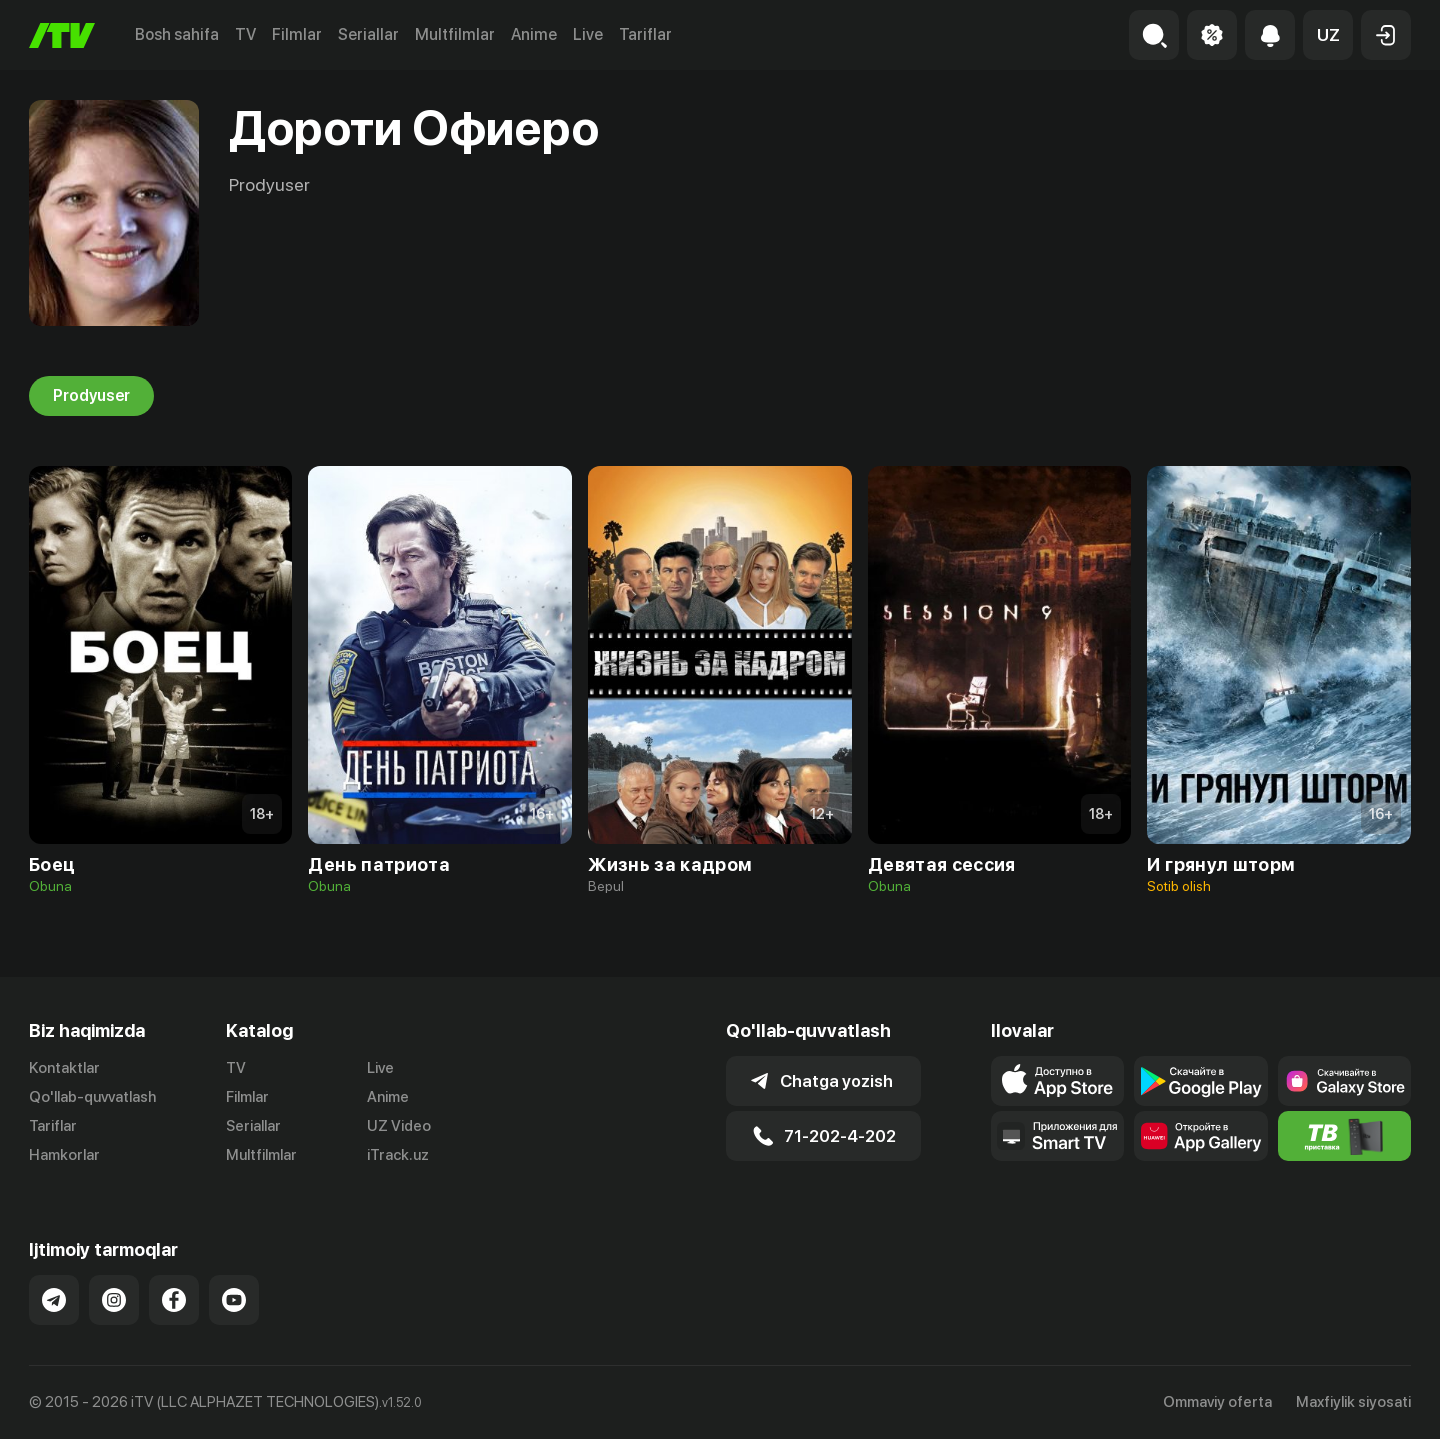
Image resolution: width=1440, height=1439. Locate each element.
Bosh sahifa (177, 34)
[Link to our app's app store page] (1057, 1081)
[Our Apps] (1057, 1136)
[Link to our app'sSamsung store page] (1344, 1081)
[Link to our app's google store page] (1200, 1081)
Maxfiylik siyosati (1353, 1402)
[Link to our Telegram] (54, 1300)
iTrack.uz (398, 1155)
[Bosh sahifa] (62, 35)
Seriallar (368, 34)
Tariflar (645, 34)
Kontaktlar (64, 1068)
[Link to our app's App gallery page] (1200, 1136)
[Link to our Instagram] (114, 1300)
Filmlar (297, 34)
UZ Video (399, 1126)
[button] (1328, 35)
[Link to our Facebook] (174, 1300)
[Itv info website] (1344, 1136)
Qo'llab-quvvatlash (92, 1097)
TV (245, 34)
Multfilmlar (455, 34)
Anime (534, 34)
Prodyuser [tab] (91, 396)
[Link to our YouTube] (234, 1300)
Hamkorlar (64, 1155)
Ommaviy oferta (1217, 1402)
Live (588, 34)
